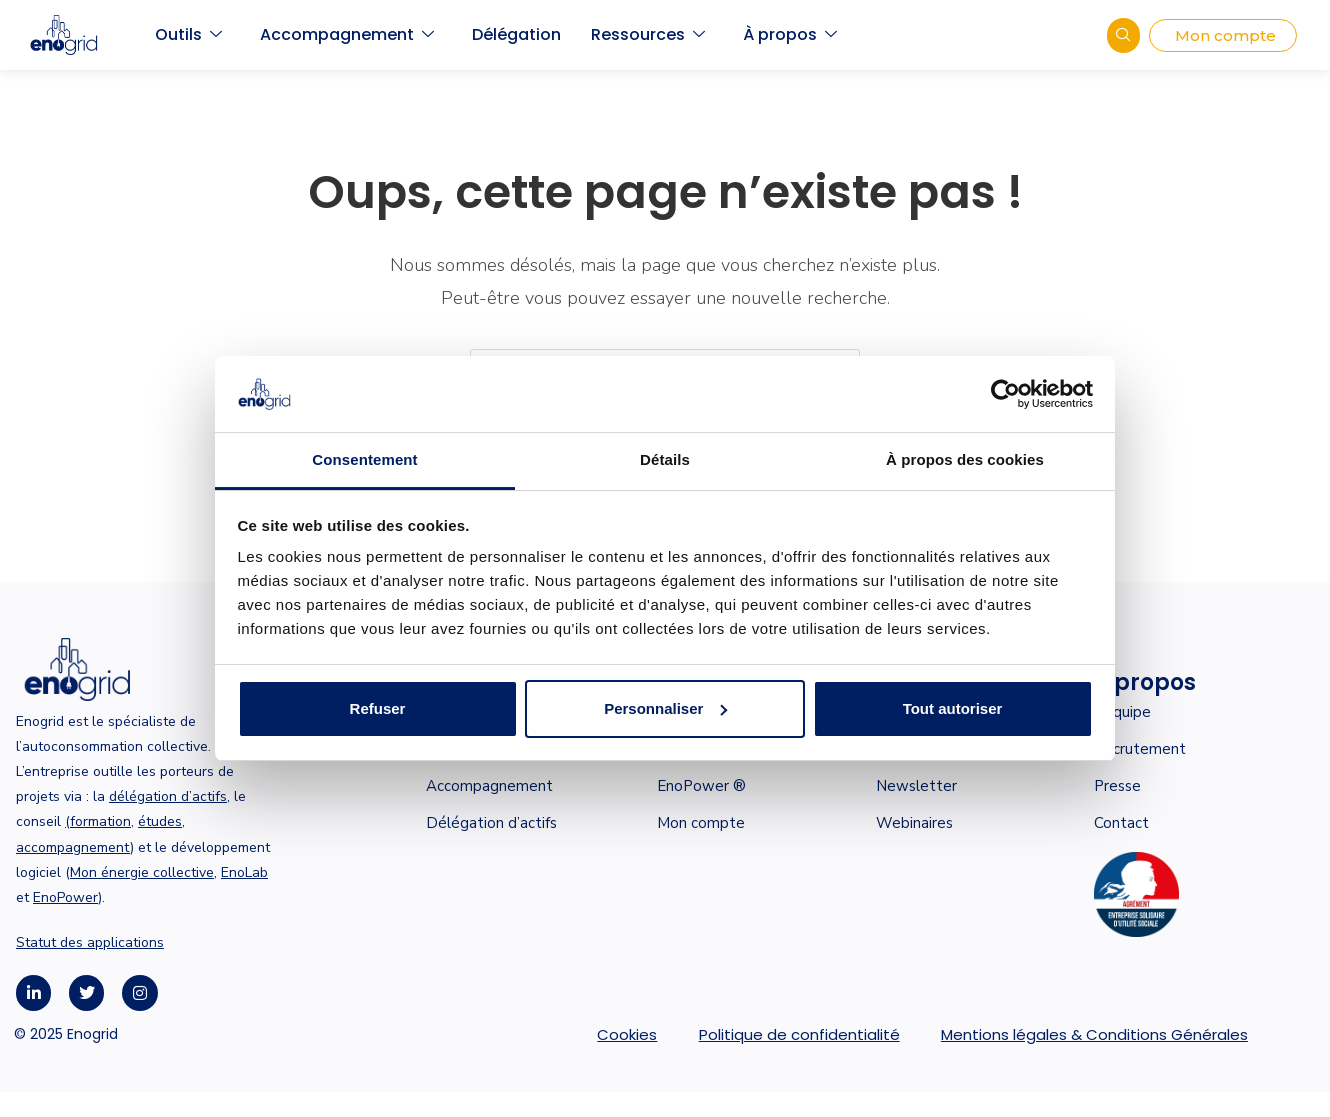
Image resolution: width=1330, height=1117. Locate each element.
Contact (1121, 823)
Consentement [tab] (364, 459)
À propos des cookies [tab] (965, 459)
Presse (1117, 786)
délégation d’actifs (168, 796)
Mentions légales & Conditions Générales (1094, 1034)
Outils (188, 34)
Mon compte (701, 823)
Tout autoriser (953, 708)
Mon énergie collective (142, 872)
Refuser (378, 708)
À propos (790, 34)
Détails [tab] (665, 459)
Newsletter (916, 786)
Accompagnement (347, 34)
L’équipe (1122, 712)
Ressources (648, 34)
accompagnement (73, 847)
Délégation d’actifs (491, 823)
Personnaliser (665, 708)
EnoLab (244, 872)
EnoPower (65, 897)
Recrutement (1140, 749)
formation (100, 821)
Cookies (627, 1034)
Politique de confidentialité (799, 1034)
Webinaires (914, 823)
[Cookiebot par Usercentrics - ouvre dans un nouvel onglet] (1005, 394)
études (160, 821)
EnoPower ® (701, 786)
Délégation (516, 34)
